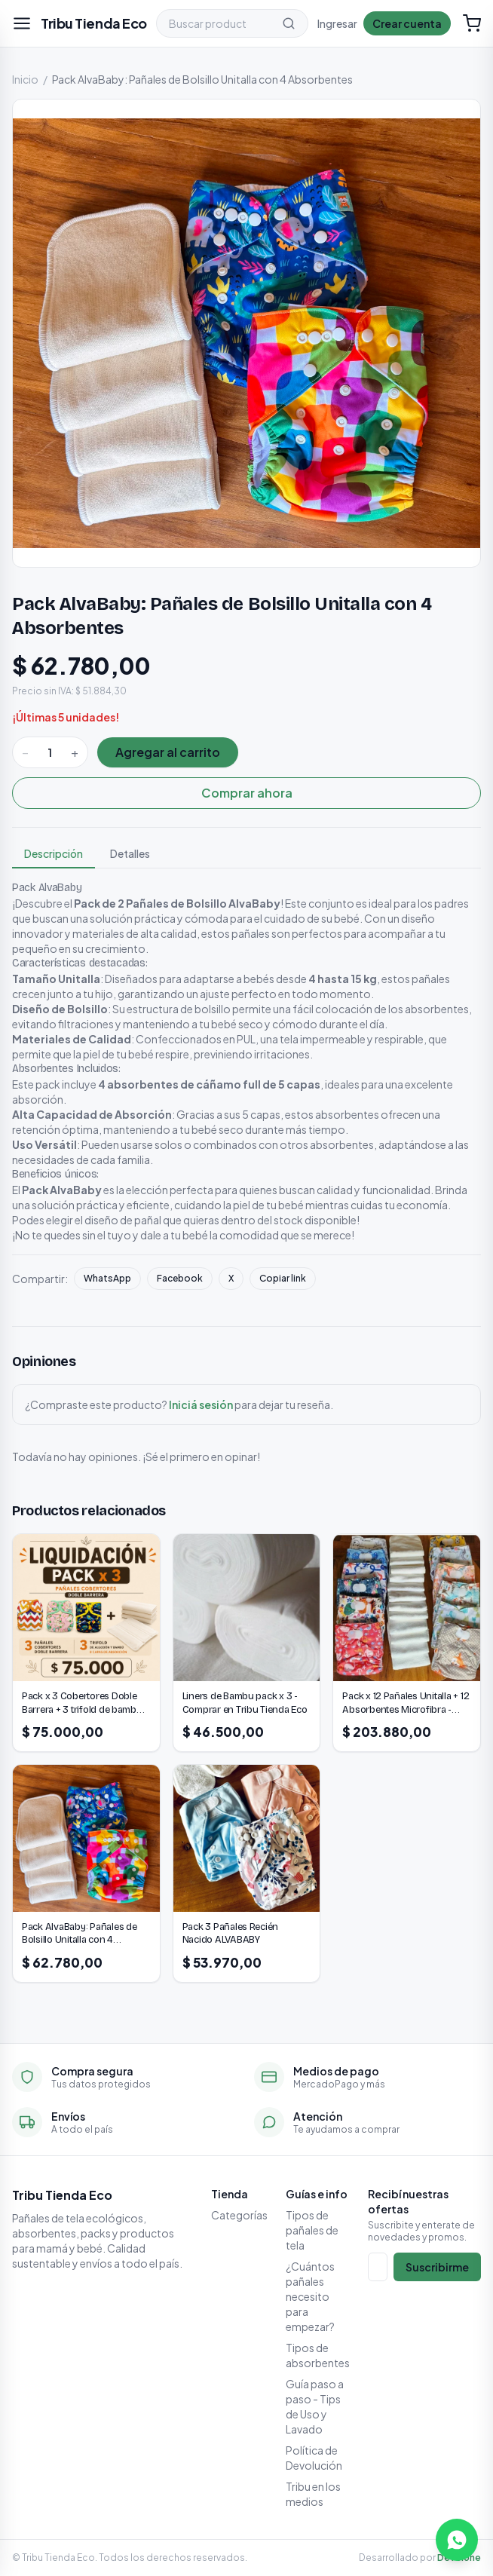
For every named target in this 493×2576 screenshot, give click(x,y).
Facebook (180, 1278)
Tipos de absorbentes (318, 2355)
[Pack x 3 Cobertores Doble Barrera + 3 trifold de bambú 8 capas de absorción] (86, 1642)
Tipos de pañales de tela (312, 2230)
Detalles (130, 853)
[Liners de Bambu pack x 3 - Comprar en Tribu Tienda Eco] (247, 1642)
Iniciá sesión (201, 1404)
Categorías (239, 2215)
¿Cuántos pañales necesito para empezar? (310, 2296)
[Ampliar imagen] (246, 333)
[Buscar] (289, 23)
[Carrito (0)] (472, 23)
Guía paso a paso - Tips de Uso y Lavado (315, 2406)
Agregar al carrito (167, 752)
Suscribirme (437, 2267)
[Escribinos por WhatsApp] (457, 2540)
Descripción (53, 853)
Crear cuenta (407, 23)
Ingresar (337, 23)
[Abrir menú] (22, 23)
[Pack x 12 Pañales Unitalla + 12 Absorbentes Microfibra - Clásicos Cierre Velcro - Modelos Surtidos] (406, 1642)
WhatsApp (107, 1278)
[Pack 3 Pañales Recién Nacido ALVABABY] (247, 1873)
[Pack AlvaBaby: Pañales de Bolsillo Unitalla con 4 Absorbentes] (86, 1873)
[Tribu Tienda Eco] (94, 23)
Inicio (25, 79)
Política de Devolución (314, 2457)
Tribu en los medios (313, 2494)
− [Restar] (25, 752)
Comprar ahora (246, 793)
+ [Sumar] (74, 752)
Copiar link (282, 1278)
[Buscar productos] (213, 23)
